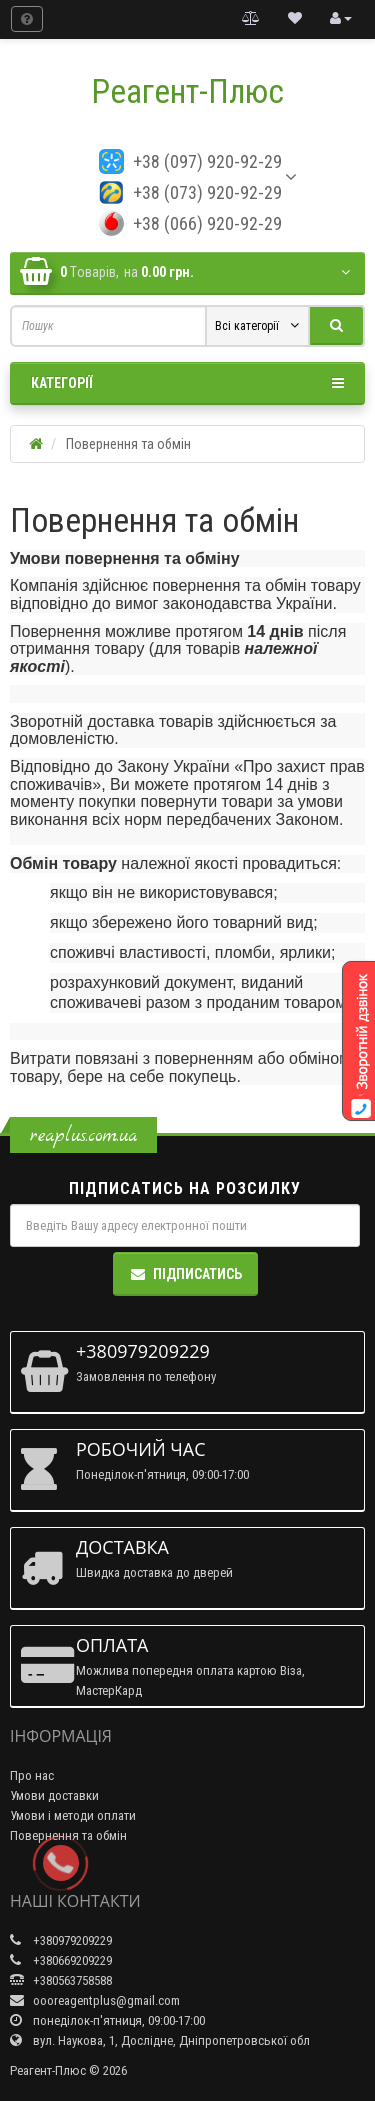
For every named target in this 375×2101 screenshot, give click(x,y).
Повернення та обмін (68, 1835)
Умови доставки (54, 1795)
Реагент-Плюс (187, 91)
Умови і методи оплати (73, 1815)
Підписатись (185, 1274)
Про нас (32, 1775)
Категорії (187, 383)
